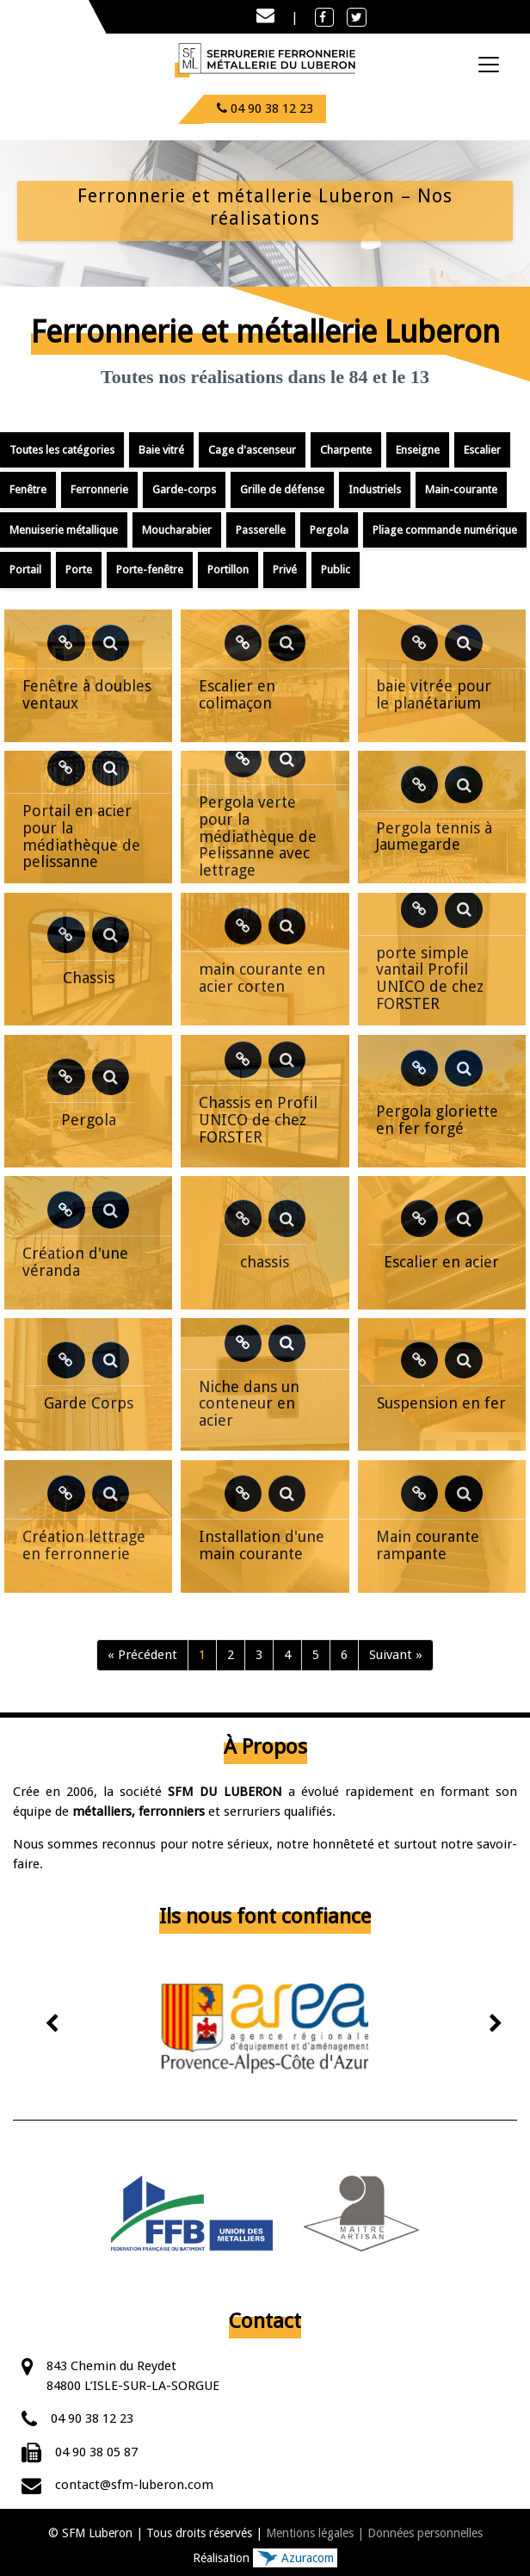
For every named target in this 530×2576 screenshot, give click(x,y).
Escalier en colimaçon (237, 694)
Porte (78, 569)
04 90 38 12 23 (92, 2418)
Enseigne (418, 449)
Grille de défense (282, 489)
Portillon (228, 569)
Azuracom (295, 2558)
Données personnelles (425, 2533)
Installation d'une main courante (261, 1545)
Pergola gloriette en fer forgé (437, 1119)
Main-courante (461, 489)
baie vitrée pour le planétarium (433, 694)
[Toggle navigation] (489, 64)
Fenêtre (27, 489)
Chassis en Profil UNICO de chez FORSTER (258, 1119)
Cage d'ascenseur (252, 449)
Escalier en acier (441, 1262)
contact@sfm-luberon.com (134, 2484)
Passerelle (261, 529)
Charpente (346, 449)
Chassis (88, 978)
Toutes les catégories (61, 449)
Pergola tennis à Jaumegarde (434, 836)
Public (335, 569)
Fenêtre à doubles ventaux (86, 694)
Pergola (329, 529)
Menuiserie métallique (63, 529)
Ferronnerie (99, 489)
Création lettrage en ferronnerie (83, 1545)
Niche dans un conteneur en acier (249, 1404)
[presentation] (53, 2025)
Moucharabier (177, 529)
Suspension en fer (441, 1403)
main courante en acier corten (262, 977)
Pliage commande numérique (445, 529)
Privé (285, 569)
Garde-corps (184, 489)
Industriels (374, 489)
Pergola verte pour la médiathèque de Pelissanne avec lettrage (258, 836)
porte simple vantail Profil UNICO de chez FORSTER (430, 978)
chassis (264, 1262)
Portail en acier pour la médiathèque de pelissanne (81, 836)
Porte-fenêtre (149, 569)
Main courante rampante (427, 1545)
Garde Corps (88, 1403)
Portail (25, 569)
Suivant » (395, 1655)
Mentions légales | (315, 2533)
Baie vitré (161, 449)
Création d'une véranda (75, 1261)
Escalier (482, 449)
